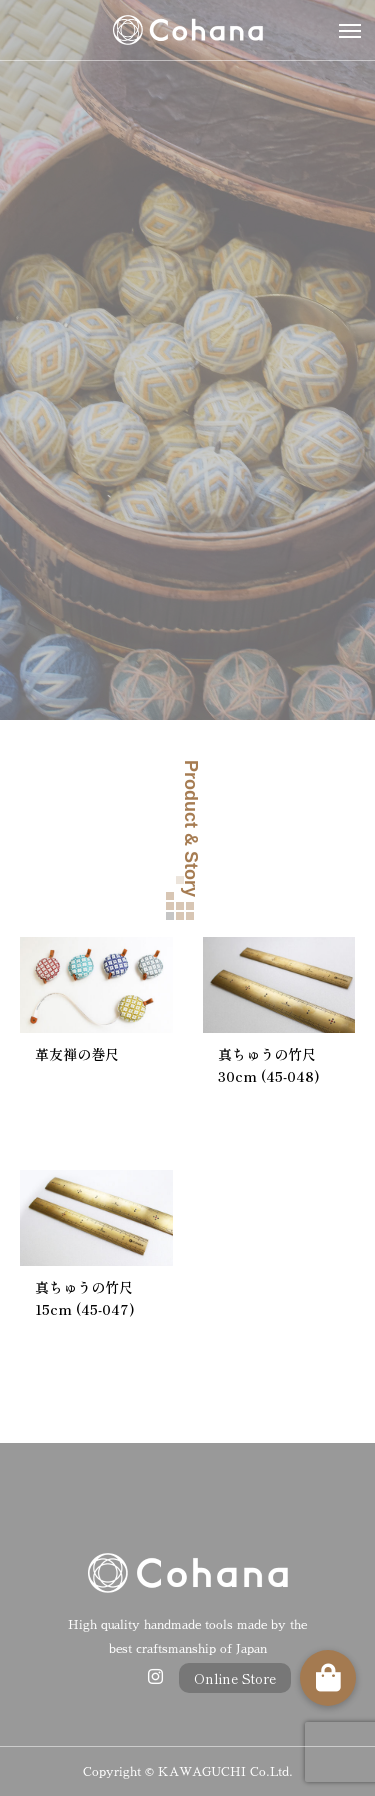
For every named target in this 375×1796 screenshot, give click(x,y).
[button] (328, 1678)
